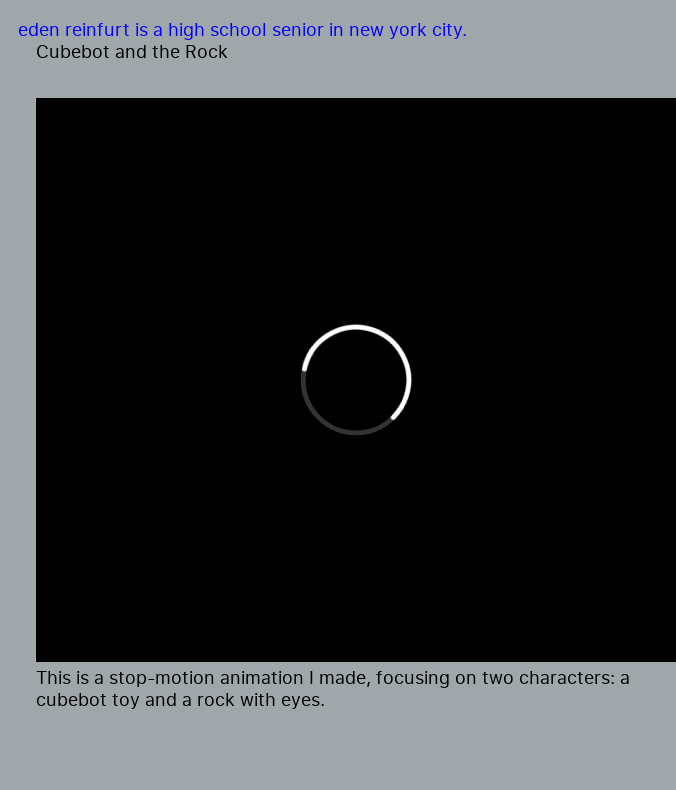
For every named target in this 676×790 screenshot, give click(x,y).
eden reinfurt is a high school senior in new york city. (242, 29)
